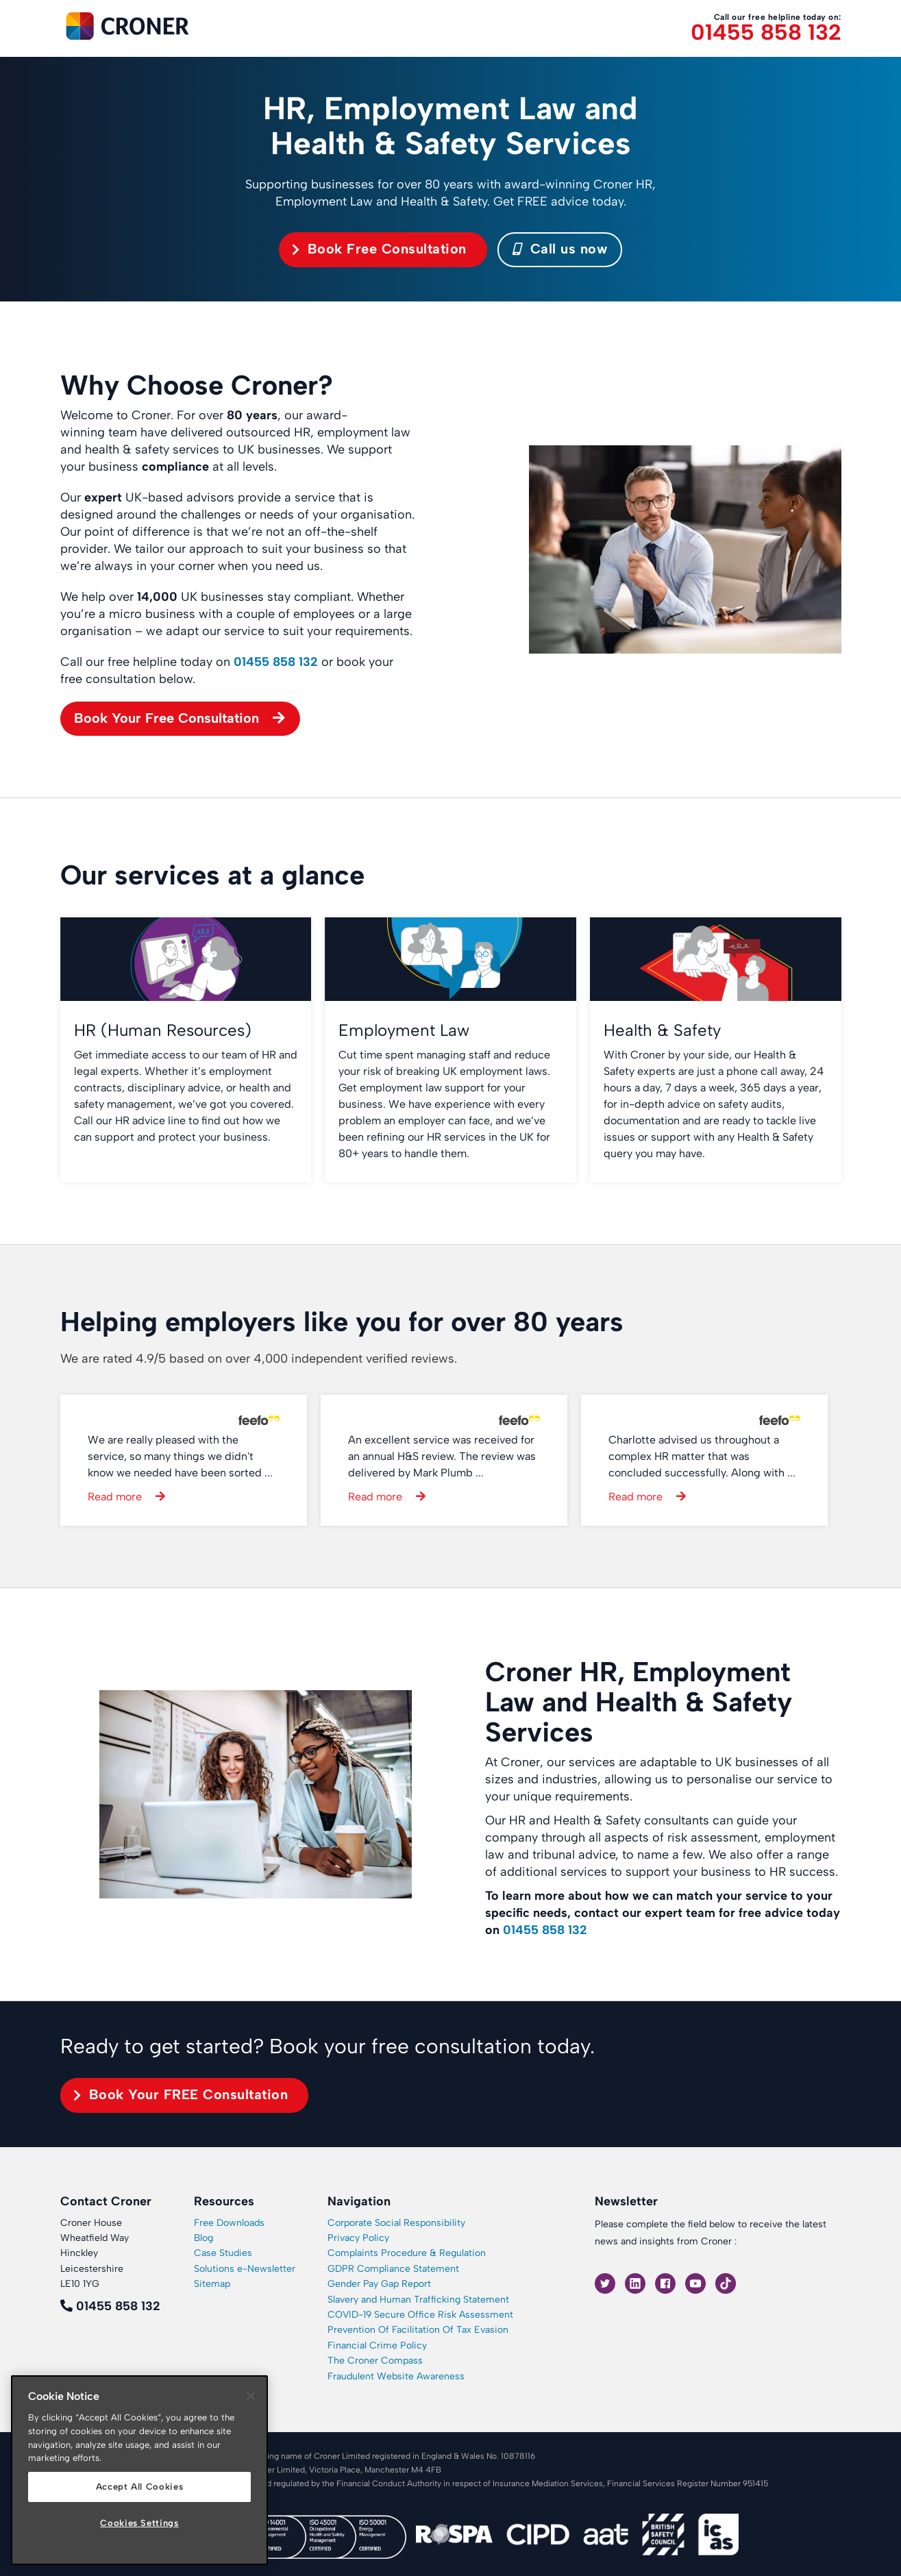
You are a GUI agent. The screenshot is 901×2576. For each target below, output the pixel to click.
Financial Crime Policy (377, 2345)
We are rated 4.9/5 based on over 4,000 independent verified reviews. (258, 1358)
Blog (203, 2238)
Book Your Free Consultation (166, 718)
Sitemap (212, 2284)
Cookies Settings (139, 2523)
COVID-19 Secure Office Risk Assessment (420, 2314)
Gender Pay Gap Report (379, 2284)
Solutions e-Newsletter (244, 2269)
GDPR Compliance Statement (393, 2269)
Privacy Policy (358, 2238)
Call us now (560, 248)
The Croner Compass (375, 2360)
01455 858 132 (766, 32)
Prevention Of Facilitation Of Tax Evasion (418, 2330)
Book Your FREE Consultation (188, 2094)
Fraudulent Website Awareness (396, 2376)
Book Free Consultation (387, 248)
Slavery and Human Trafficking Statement (418, 2299)
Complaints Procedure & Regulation (407, 2253)
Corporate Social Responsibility (396, 2223)
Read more (115, 1496)
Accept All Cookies (140, 2486)
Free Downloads (229, 2223)
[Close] (251, 2396)
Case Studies (223, 2253)
